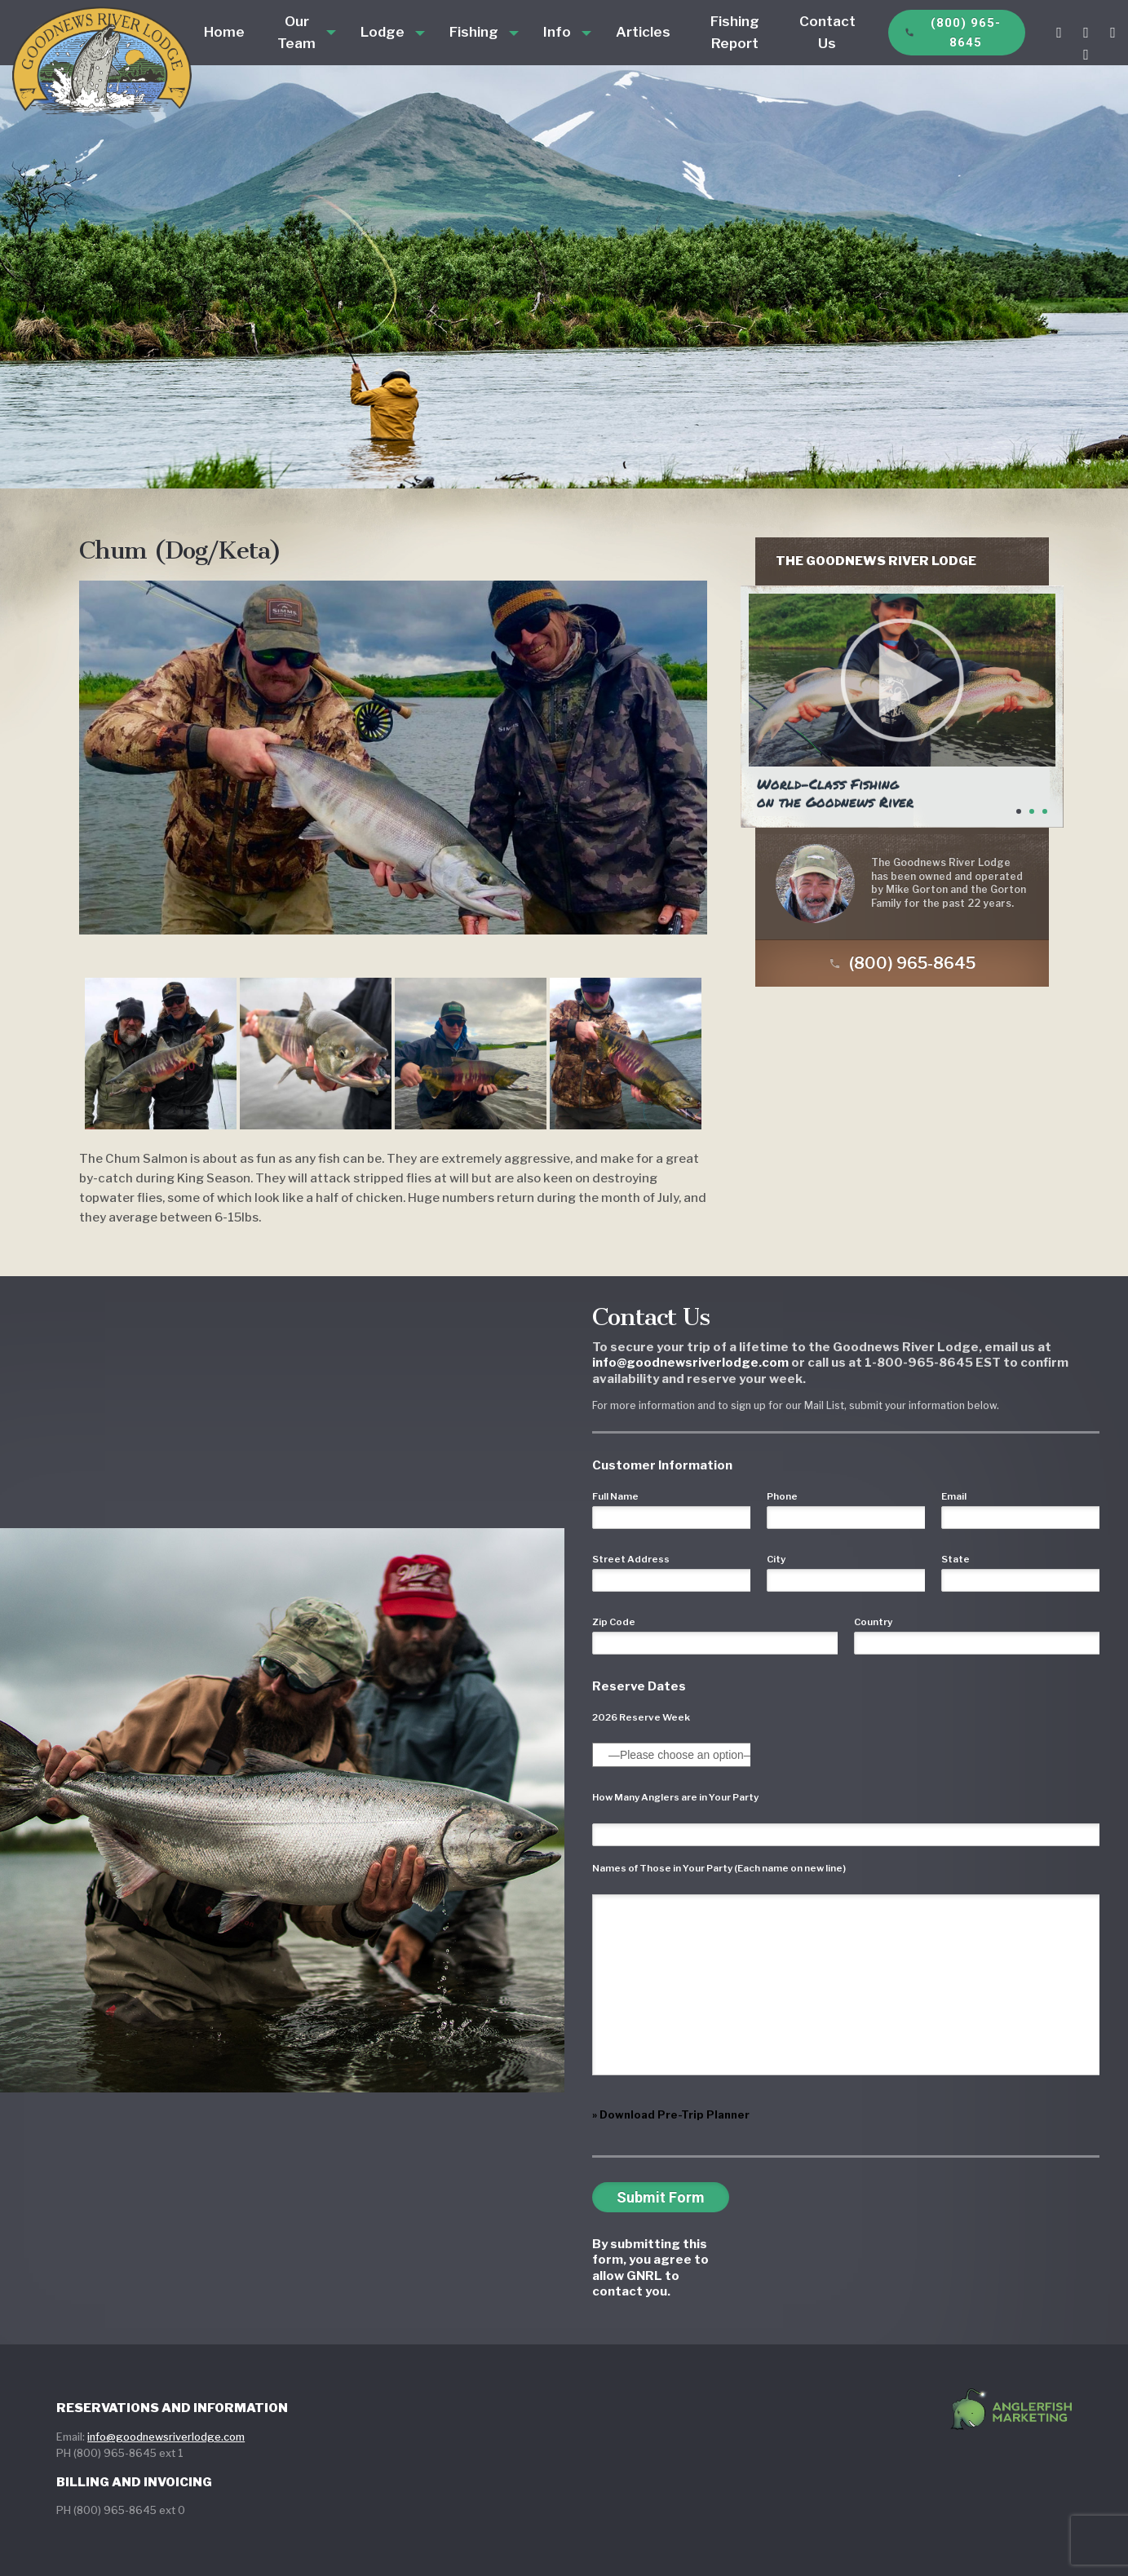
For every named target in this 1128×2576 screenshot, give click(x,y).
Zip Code (613, 1622)
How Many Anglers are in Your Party (675, 1797)
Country (873, 1622)
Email (954, 1496)
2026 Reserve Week (641, 1717)
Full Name (615, 1496)
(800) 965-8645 (953, 32)
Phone (782, 1496)
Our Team (296, 32)
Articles (643, 32)
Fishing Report (734, 32)
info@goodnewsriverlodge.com (166, 2437)
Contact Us (827, 32)
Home (224, 32)
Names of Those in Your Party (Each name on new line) (719, 1868)
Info (557, 32)
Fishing (473, 32)
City (776, 1559)
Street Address (631, 1559)
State (955, 1559)
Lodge (383, 32)
